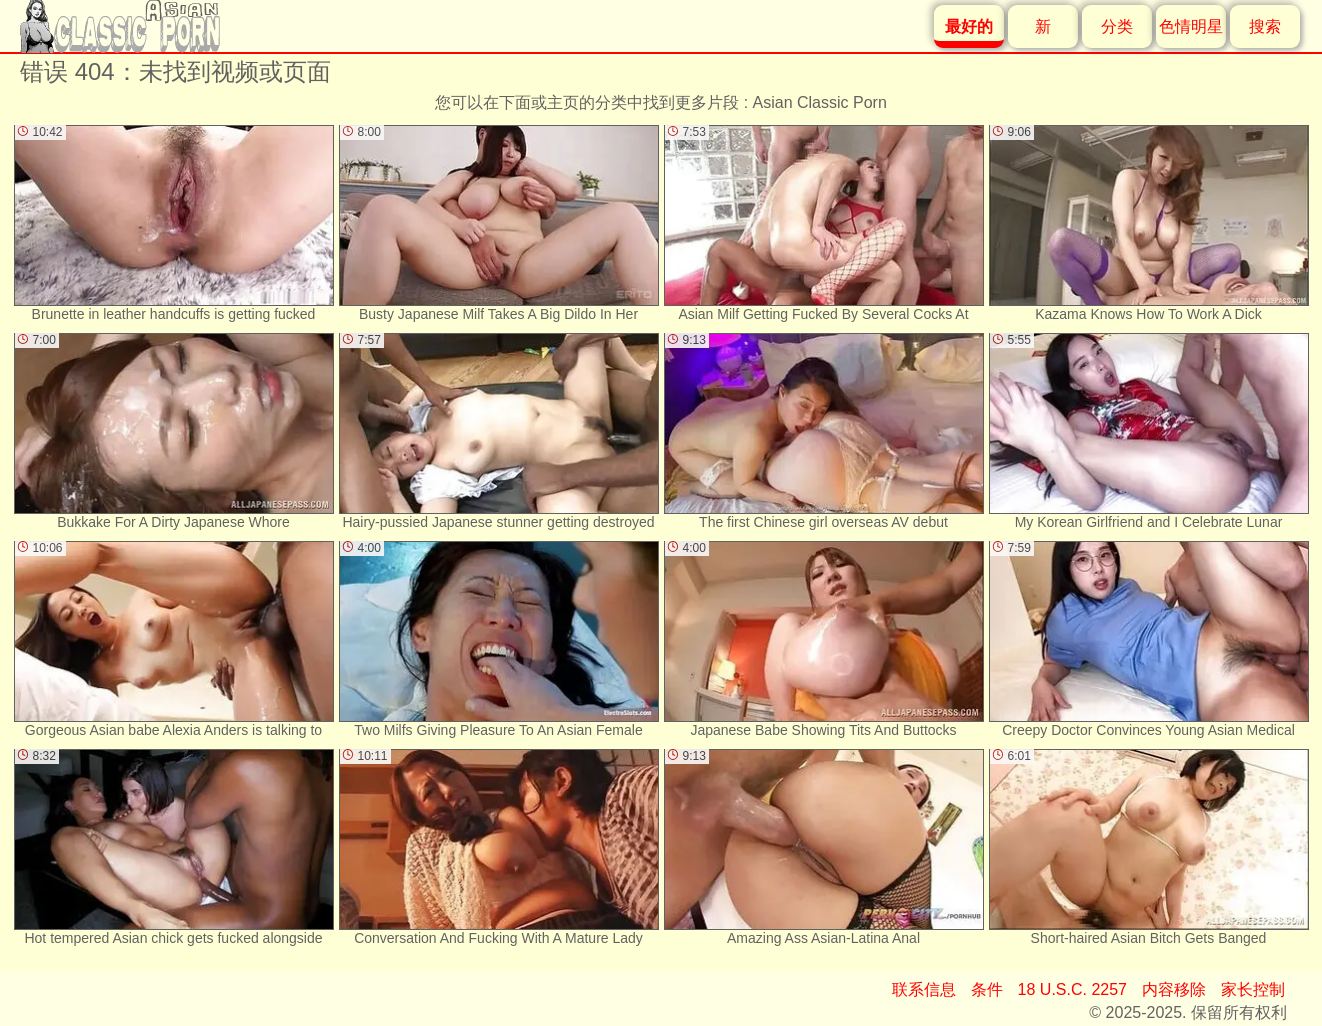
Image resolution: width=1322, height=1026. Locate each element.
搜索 (1265, 26)
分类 (1117, 26)
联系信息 (924, 989)
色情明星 (1191, 26)
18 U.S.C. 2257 (1072, 989)
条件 (987, 989)
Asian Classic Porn (820, 102)
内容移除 (1174, 989)
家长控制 (1253, 989)
